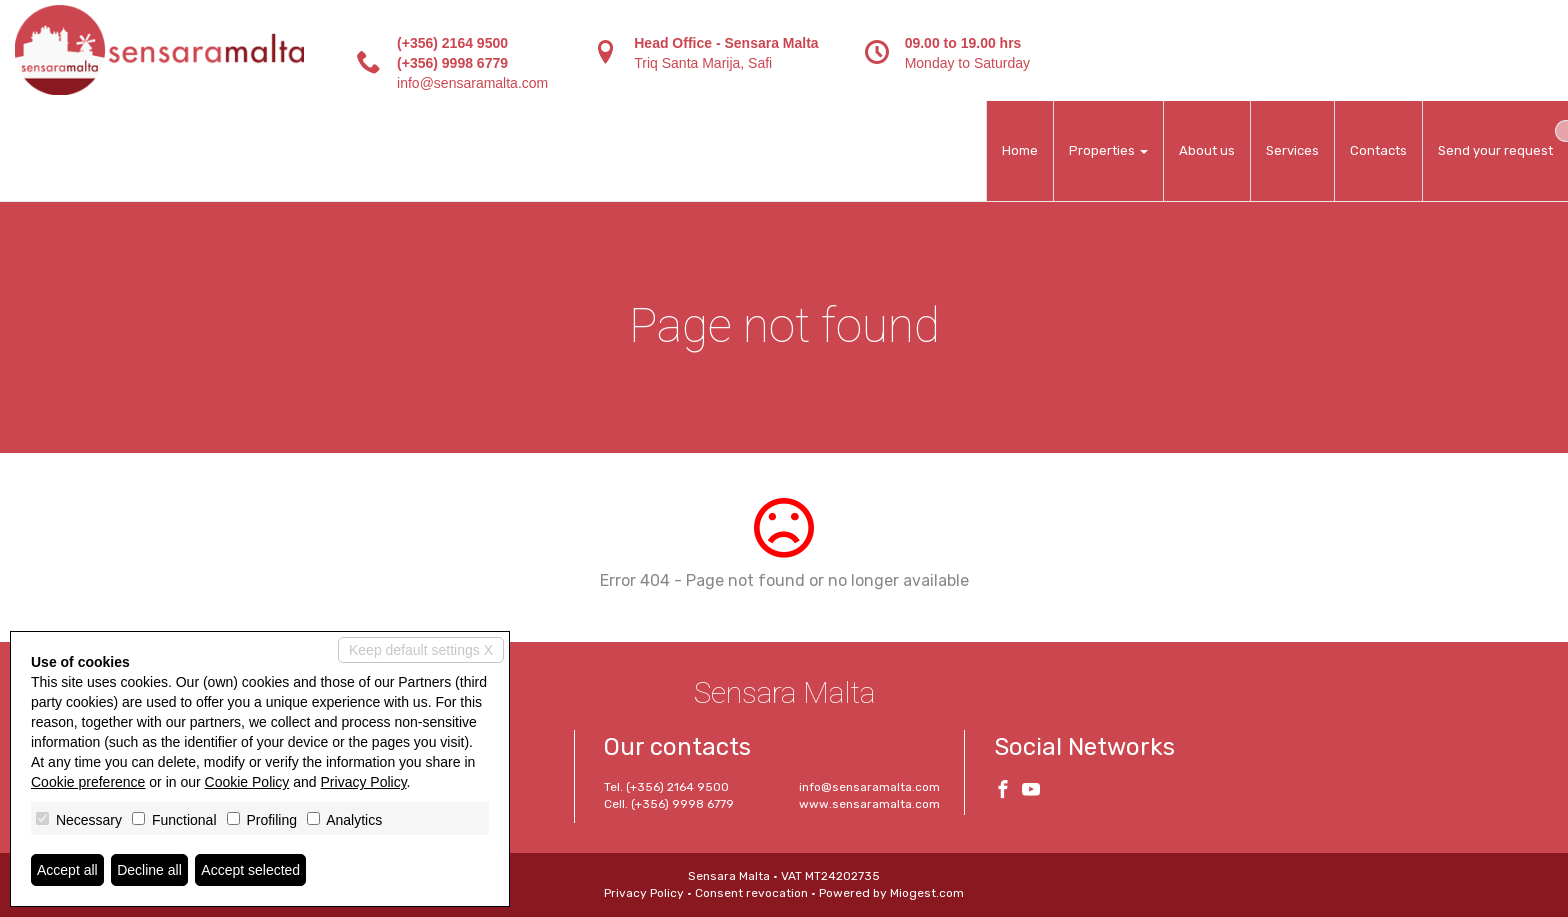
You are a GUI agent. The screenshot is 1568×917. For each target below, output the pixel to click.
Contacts (1378, 150)
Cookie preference (88, 782)
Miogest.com (927, 893)
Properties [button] (1108, 150)
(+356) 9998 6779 (452, 63)
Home (1020, 150)
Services (1292, 150)
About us (1207, 150)
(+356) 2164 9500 (452, 43)
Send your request (1495, 150)
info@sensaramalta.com (472, 83)
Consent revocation (751, 893)
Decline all (149, 870)
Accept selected (250, 870)
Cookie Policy (247, 782)
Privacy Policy (644, 893)
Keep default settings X (421, 650)
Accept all (67, 870)
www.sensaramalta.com (869, 804)
